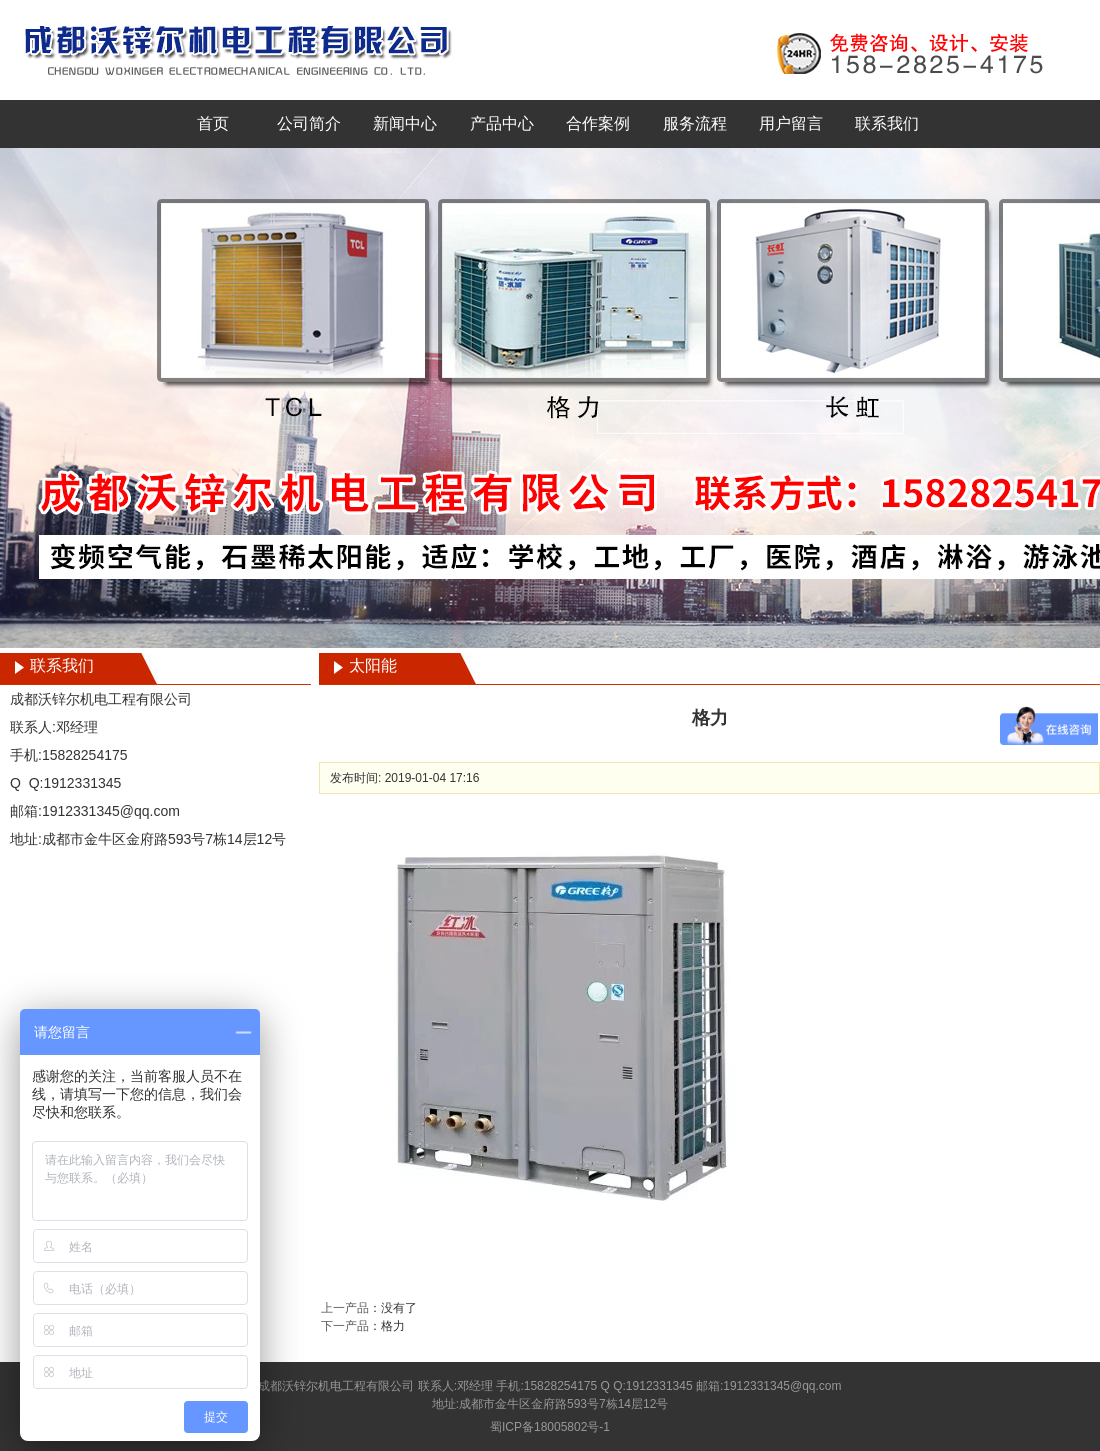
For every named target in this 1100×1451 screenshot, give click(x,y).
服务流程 (695, 123)
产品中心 (502, 123)
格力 (393, 1326)
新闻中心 (405, 123)
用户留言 (791, 123)
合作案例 (598, 123)
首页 (213, 123)
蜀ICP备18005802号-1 (550, 1427)
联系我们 (887, 123)
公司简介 (309, 123)
